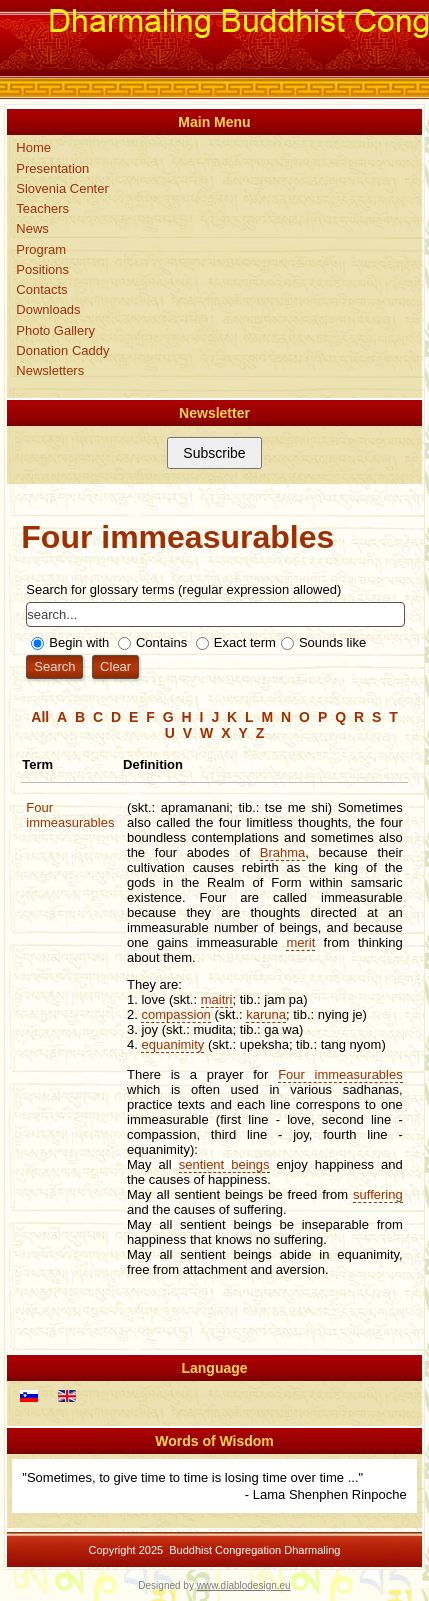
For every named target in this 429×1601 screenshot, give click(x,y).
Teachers (42, 208)
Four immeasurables (70, 815)
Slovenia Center (62, 188)
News (32, 228)
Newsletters (50, 370)
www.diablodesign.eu (244, 1585)
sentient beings (224, 1164)
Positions (42, 269)
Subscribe (214, 453)
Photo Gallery (55, 330)
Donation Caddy (62, 350)
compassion (175, 1014)
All (40, 717)
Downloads (48, 309)
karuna (266, 1014)
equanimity (172, 1044)
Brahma (283, 852)
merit (300, 942)
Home (33, 147)
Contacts (41, 289)
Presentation (52, 168)
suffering (378, 1194)
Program (41, 249)
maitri (217, 999)
